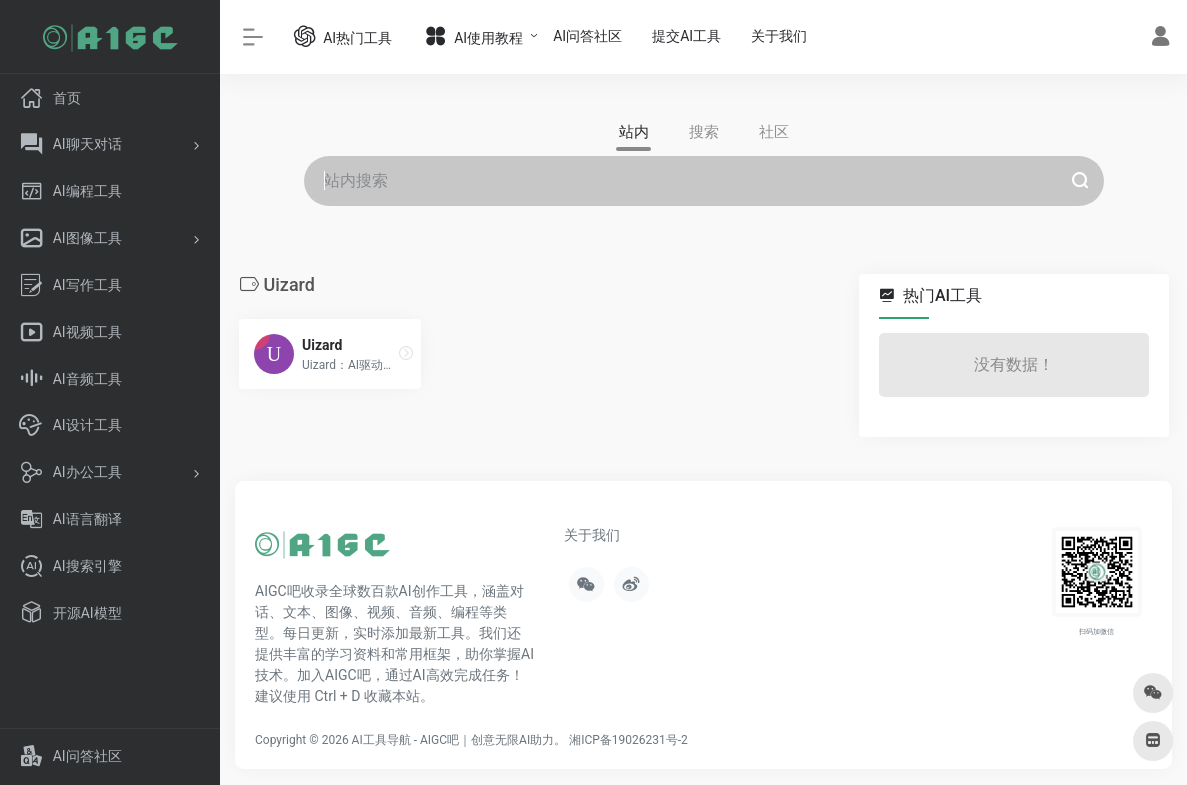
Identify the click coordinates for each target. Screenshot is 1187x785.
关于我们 (779, 36)
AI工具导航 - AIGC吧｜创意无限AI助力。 (459, 740)
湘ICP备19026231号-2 (628, 740)
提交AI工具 (686, 36)
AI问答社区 (587, 36)
